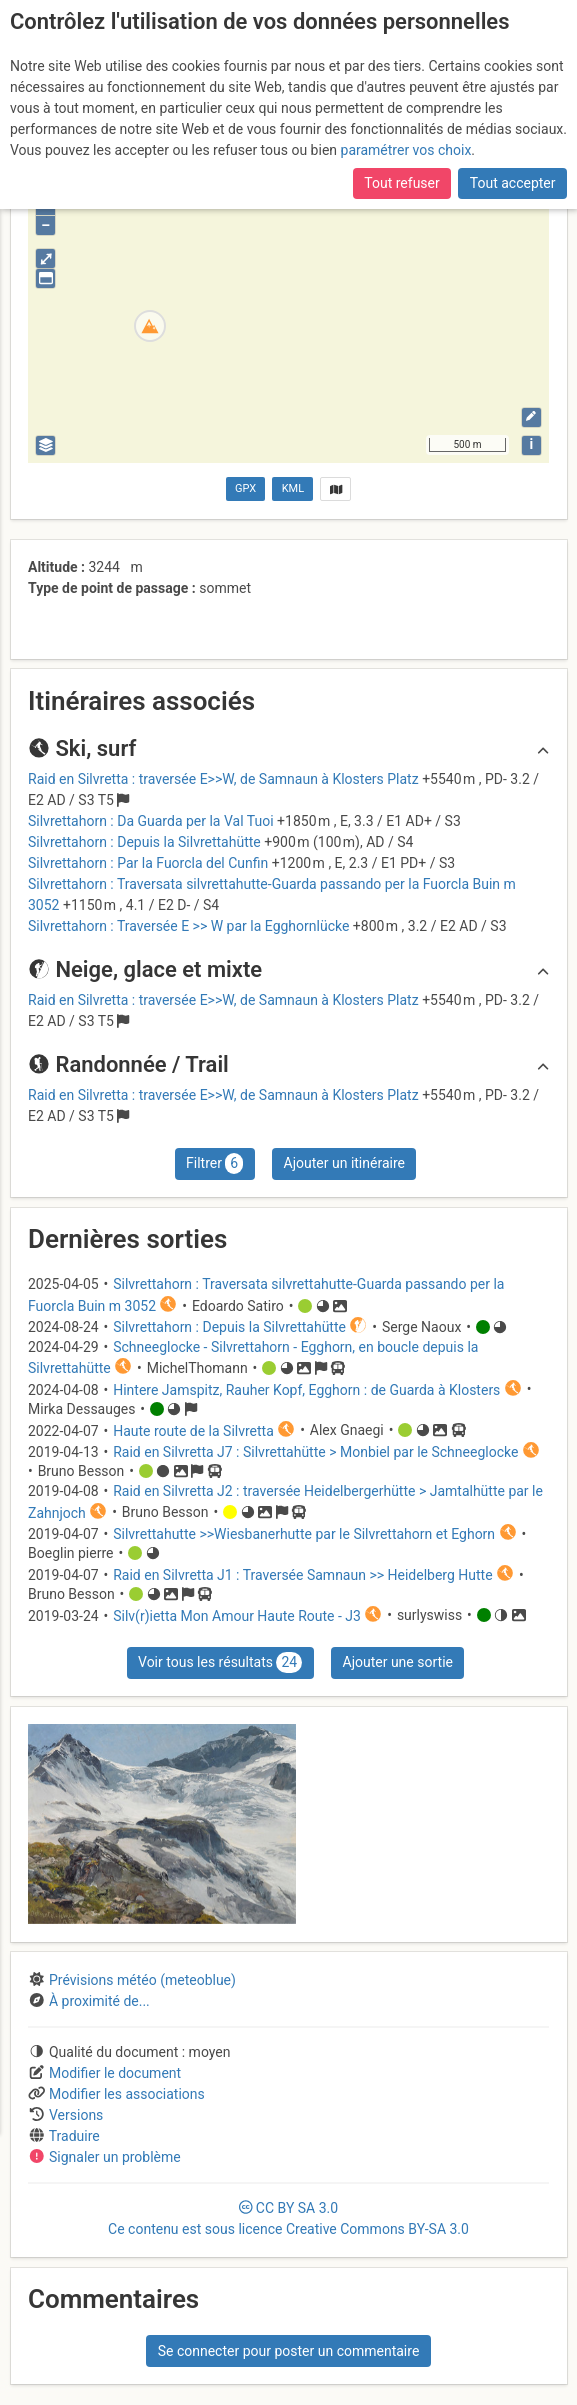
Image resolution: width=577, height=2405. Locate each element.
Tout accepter (513, 183)
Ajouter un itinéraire (344, 1163)
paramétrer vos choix (406, 150)
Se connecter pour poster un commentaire (289, 2351)
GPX (245, 488)
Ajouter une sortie (398, 1662)
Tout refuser (401, 183)
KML (293, 488)
